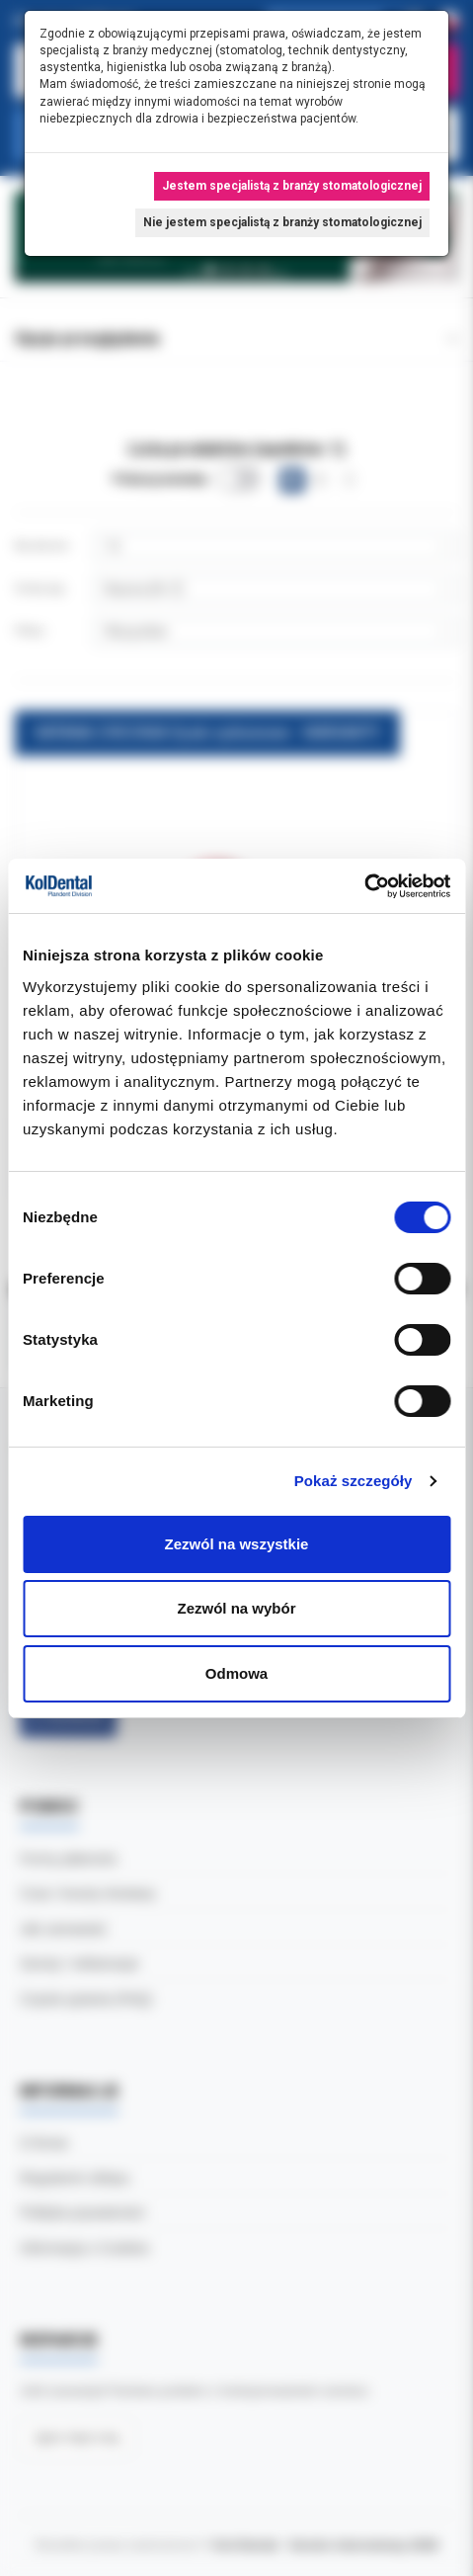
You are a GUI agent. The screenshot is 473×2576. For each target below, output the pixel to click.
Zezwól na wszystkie (237, 1544)
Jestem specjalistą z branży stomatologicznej (292, 186)
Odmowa (236, 1673)
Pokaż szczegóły (353, 1480)
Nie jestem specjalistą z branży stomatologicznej (282, 222)
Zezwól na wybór (236, 1608)
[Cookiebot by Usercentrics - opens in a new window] (363, 886)
